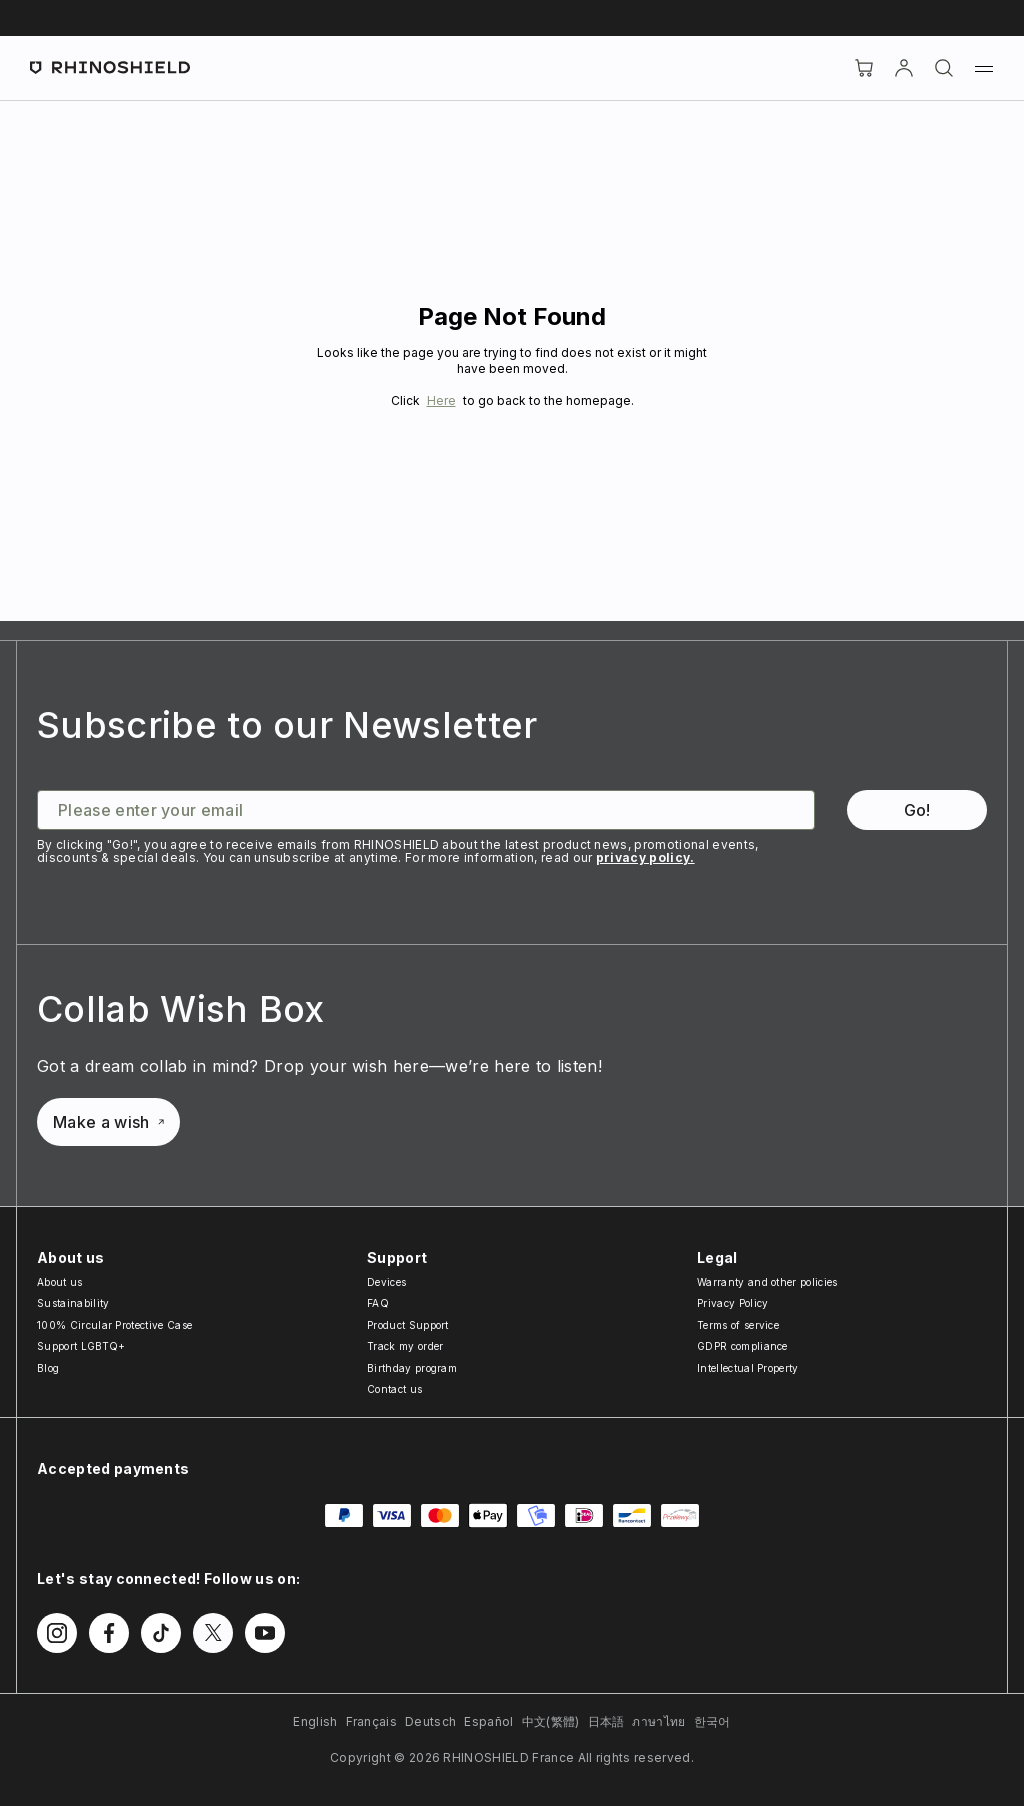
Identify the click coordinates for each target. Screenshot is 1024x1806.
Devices (386, 1282)
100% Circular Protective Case (114, 1325)
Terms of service (738, 1325)
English (315, 1721)
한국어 (712, 1721)
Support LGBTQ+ (81, 1346)
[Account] (904, 68)
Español (488, 1721)
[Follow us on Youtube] (265, 1633)
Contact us (394, 1389)
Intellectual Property (748, 1368)
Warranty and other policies (767, 1282)
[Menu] (984, 68)
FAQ (378, 1303)
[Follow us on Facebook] (109, 1633)
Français (372, 1721)
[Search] (944, 68)
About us (60, 1282)
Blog (48, 1368)
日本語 (606, 1721)
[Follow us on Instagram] (57, 1633)
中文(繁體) (551, 1721)
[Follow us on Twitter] (213, 1633)
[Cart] (864, 68)
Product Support (408, 1325)
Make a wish (108, 1122)
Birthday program (412, 1368)
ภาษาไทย (658, 1721)
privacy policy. (645, 857)
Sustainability (73, 1303)
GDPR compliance (742, 1346)
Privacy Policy (732, 1303)
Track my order (405, 1346)
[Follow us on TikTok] (161, 1633)
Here (441, 400)
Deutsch (430, 1721)
